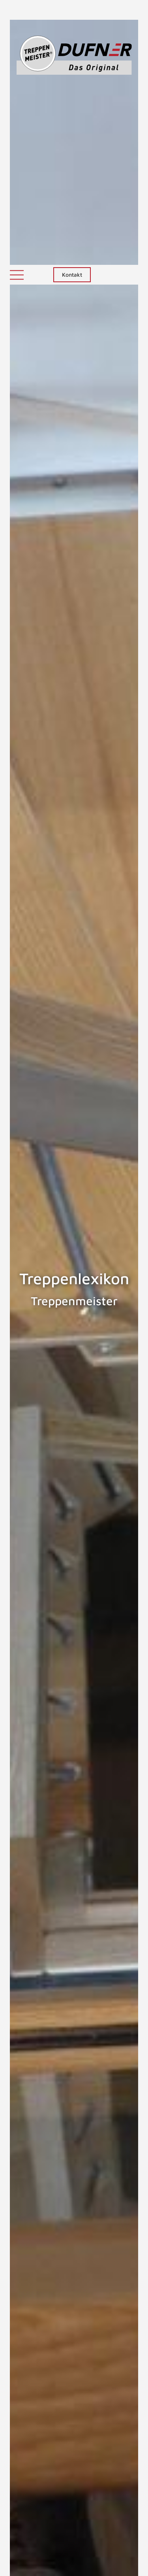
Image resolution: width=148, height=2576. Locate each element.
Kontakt (72, 9)
